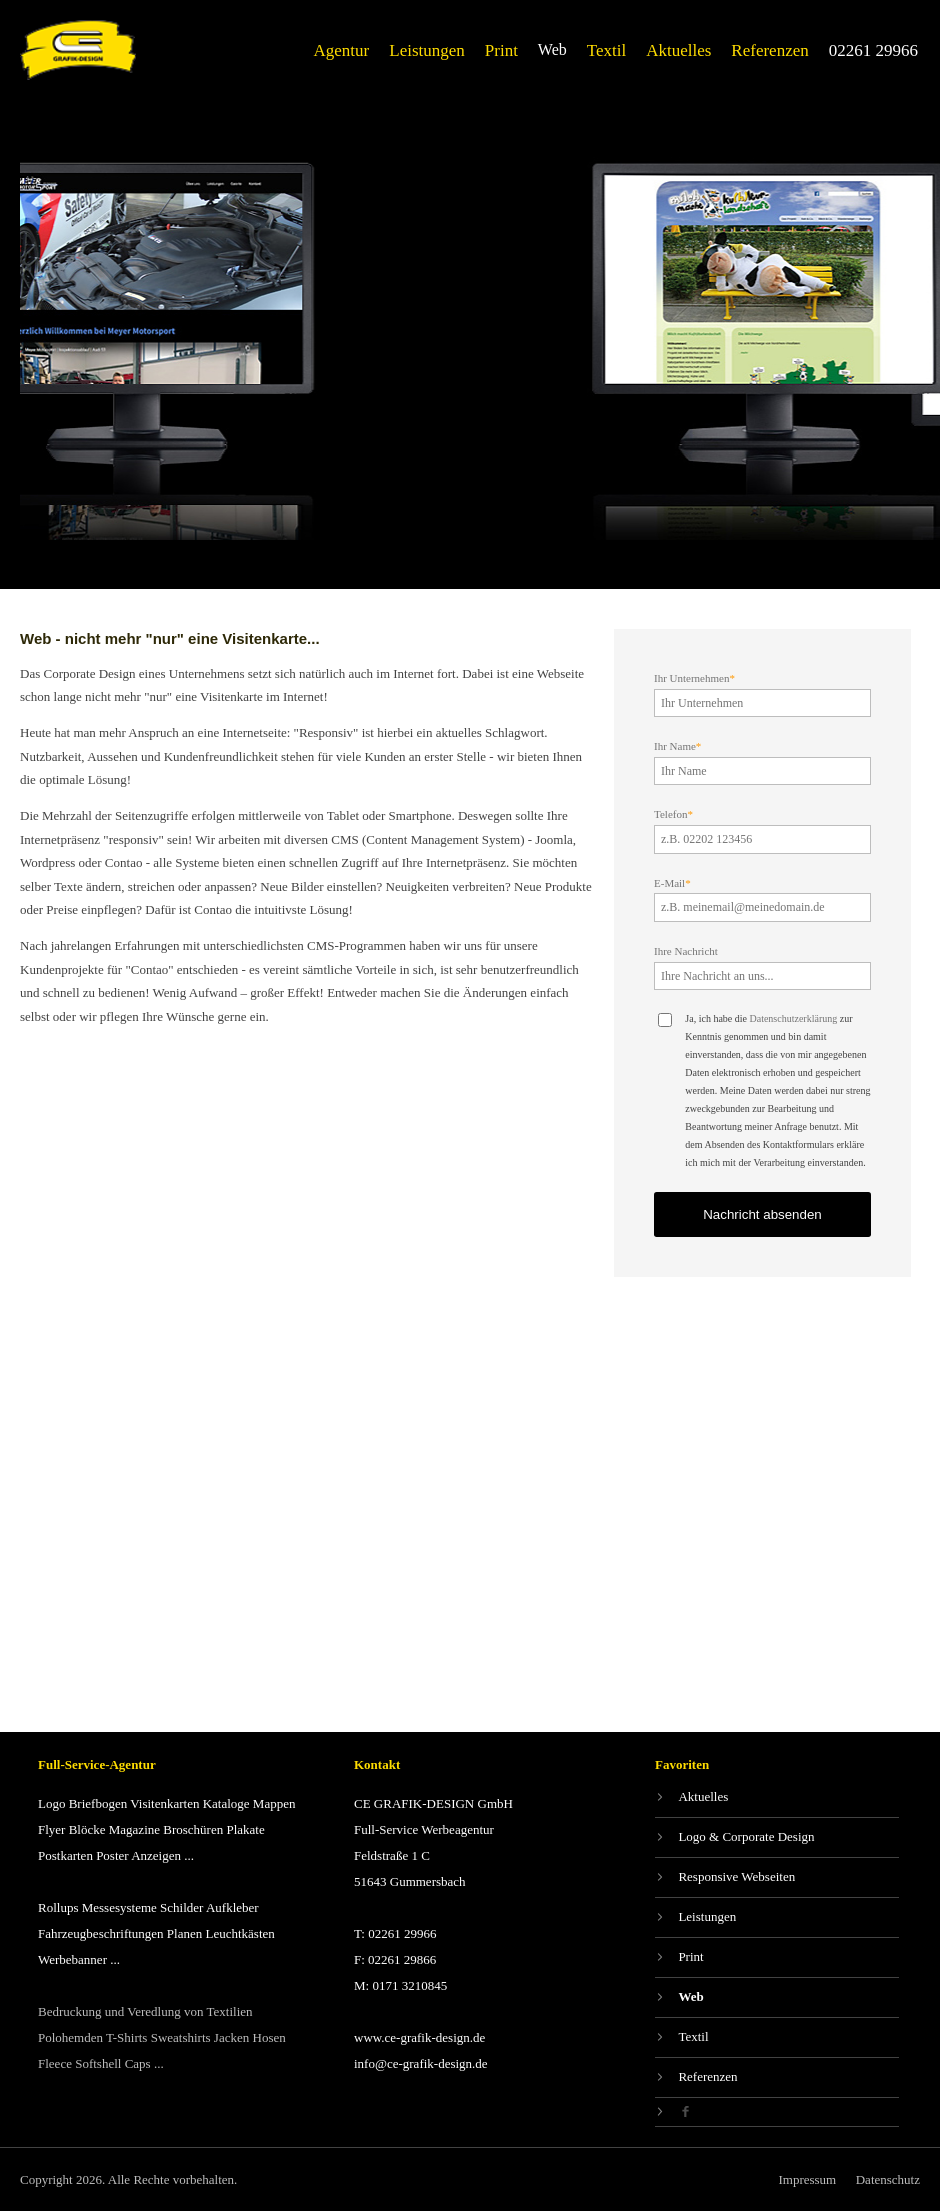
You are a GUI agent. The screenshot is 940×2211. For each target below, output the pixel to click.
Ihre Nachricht (686, 951)
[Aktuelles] (678, 50)
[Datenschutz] (888, 2179)
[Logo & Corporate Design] (777, 1837)
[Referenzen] (769, 50)
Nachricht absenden (762, 1214)
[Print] (501, 50)
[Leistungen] (427, 50)
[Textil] (606, 50)
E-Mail (672, 883)
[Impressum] (807, 2179)
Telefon (673, 814)
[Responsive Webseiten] (777, 1877)
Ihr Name (677, 746)
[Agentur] (342, 50)
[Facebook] (777, 2112)
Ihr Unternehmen (694, 678)
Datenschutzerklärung (793, 1018)
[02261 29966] (873, 50)
